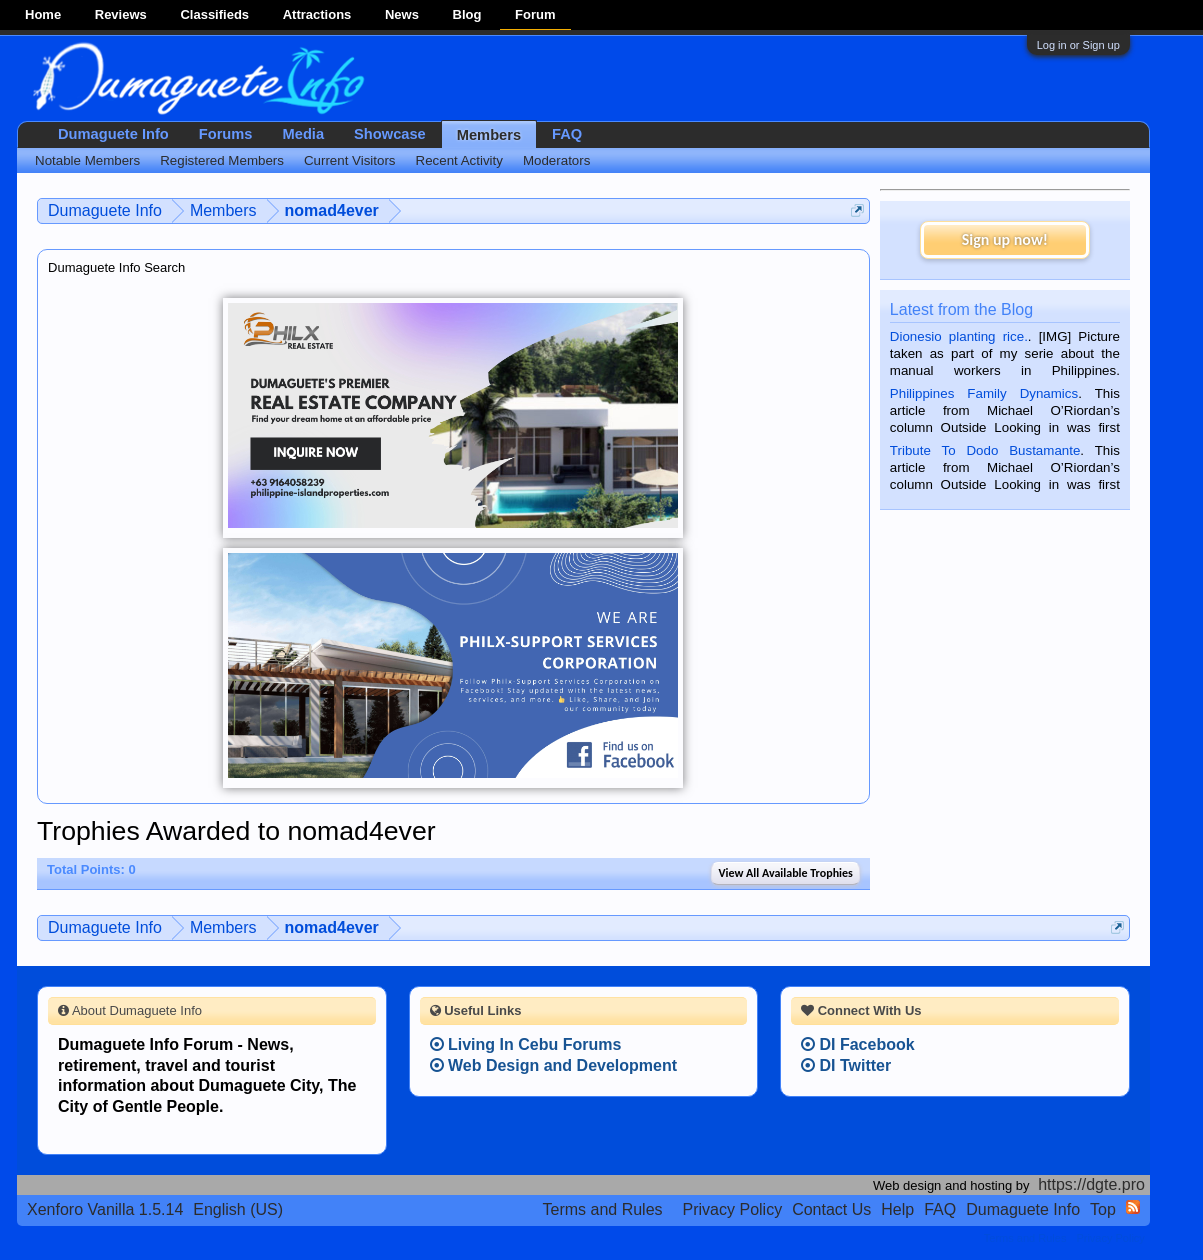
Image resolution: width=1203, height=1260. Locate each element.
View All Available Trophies (785, 873)
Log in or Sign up (1078, 45)
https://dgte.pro (1091, 1184)
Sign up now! (1005, 239)
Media (304, 134)
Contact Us (831, 1209)
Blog (467, 14)
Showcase (390, 134)
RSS (1133, 1207)
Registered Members (222, 160)
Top (1103, 1209)
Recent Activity (459, 160)
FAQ (567, 134)
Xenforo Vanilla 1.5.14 (105, 1209)
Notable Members (87, 160)
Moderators (556, 160)
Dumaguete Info (113, 134)
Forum (535, 14)
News (402, 14)
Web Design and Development (554, 1065)
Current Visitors (350, 160)
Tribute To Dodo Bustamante (985, 450)
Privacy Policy (733, 1209)
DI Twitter (846, 1065)
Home (43, 14)
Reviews (121, 14)
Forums (226, 134)
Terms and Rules (603, 1209)
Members (489, 135)
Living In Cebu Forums (526, 1044)
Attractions (317, 14)
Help (897, 1209)
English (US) (238, 1209)
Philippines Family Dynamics (984, 393)
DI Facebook (858, 1044)
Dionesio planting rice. (959, 336)
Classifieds (214, 14)
